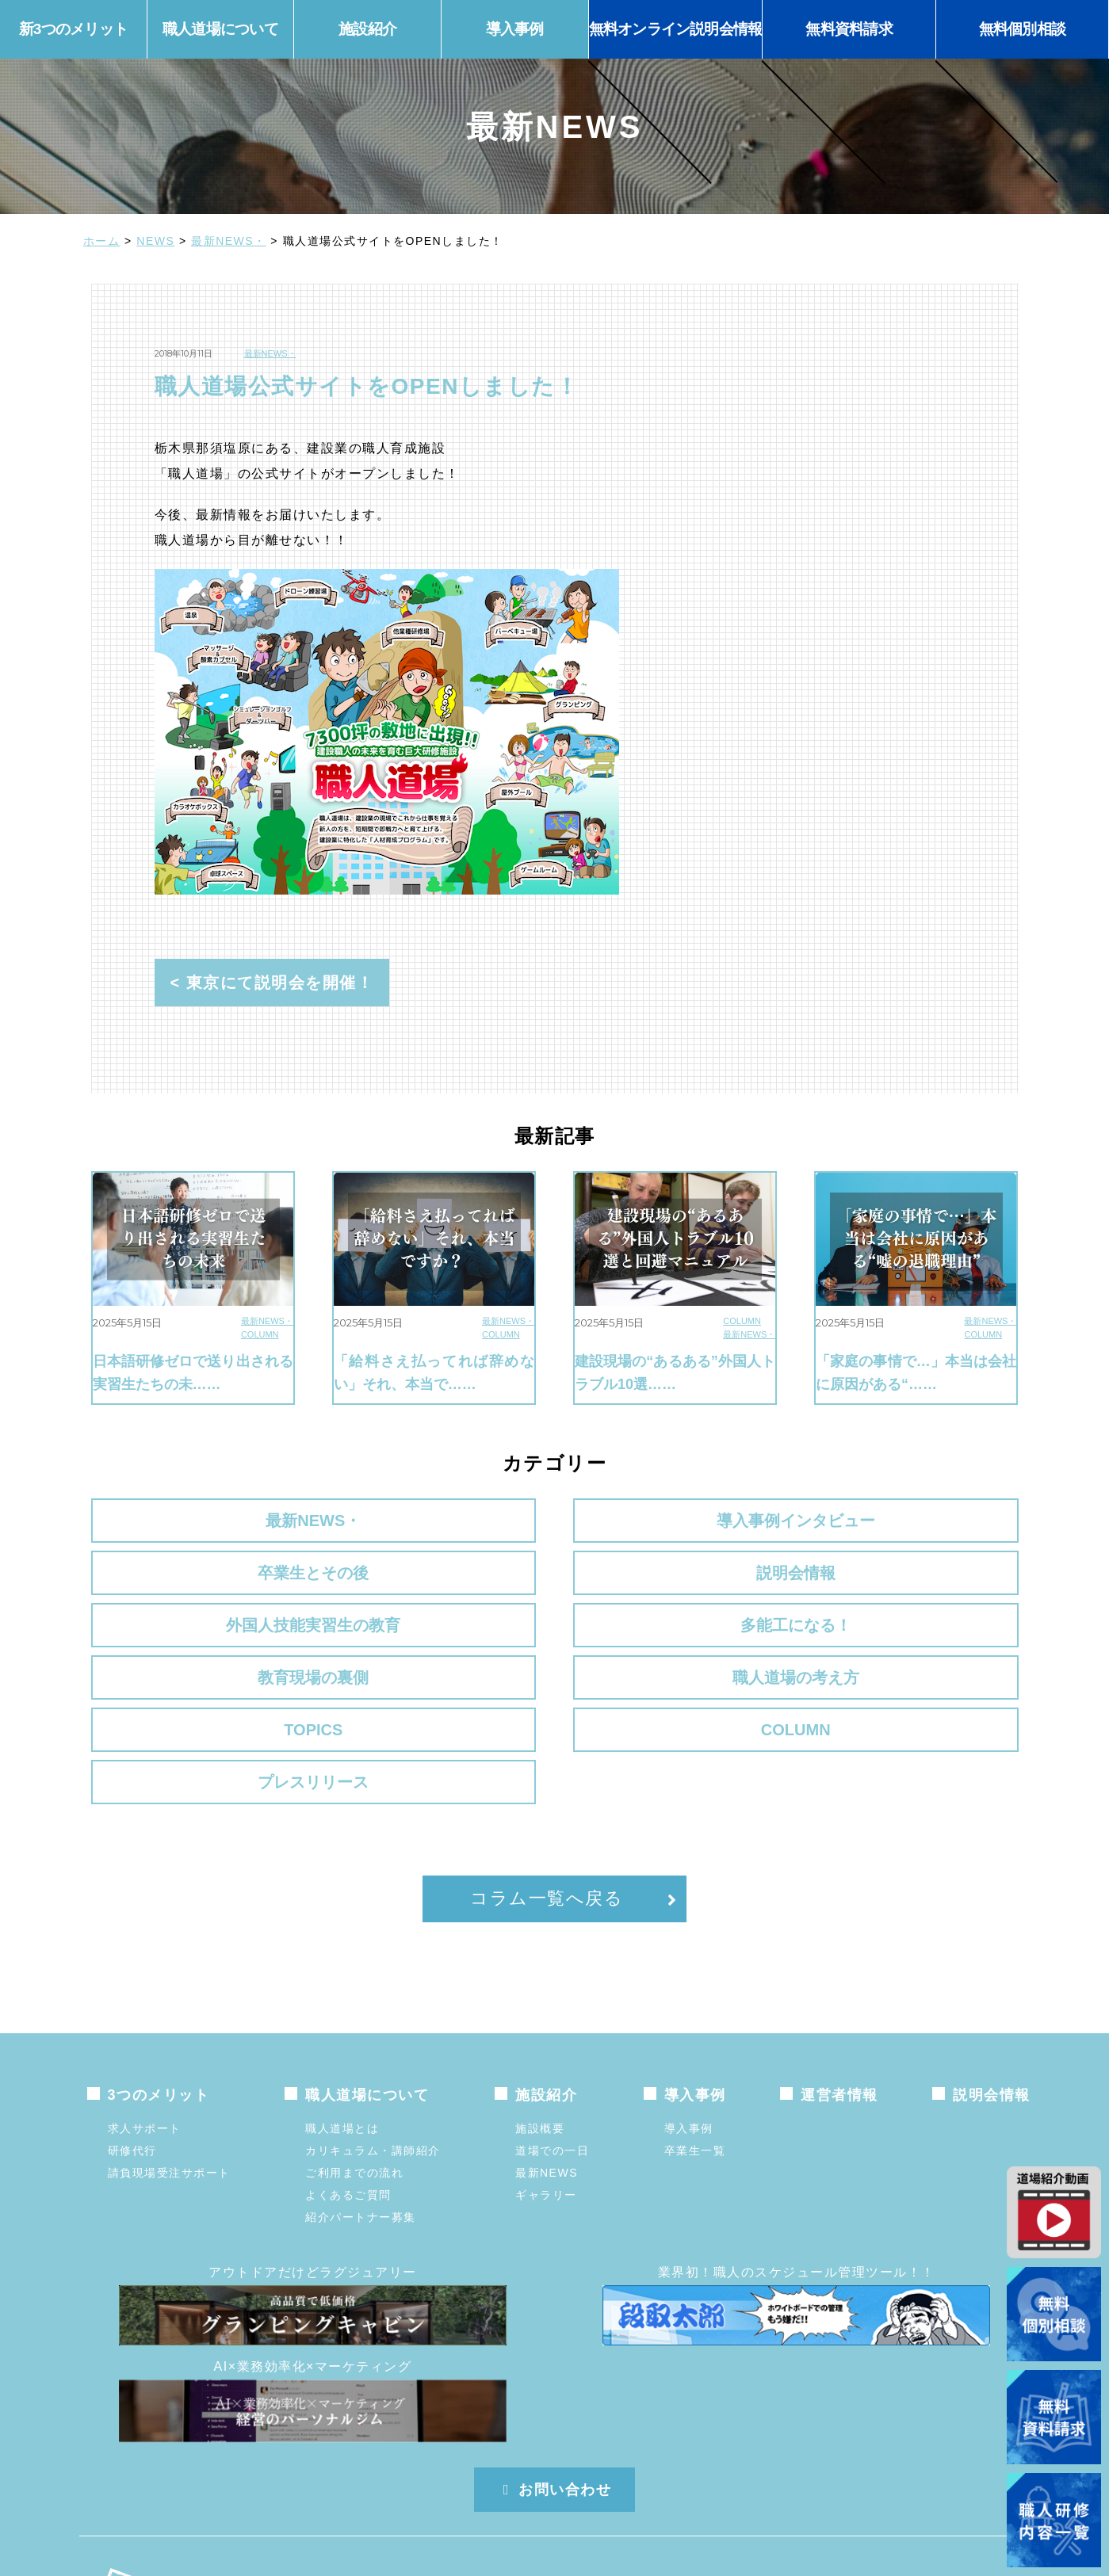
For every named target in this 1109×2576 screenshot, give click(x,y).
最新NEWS (546, 2039)
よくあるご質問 (348, 2061)
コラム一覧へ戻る (546, 1765)
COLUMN (260, 1334)
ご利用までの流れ (354, 2039)
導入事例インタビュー (435, 1520)
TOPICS (197, 1641)
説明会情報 (911, 1520)
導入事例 (688, 1995)
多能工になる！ (435, 1580)
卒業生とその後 (673, 1520)
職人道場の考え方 (911, 1580)
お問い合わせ (555, 2356)
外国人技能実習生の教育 (197, 1580)
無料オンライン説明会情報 (676, 29)
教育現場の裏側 (673, 1580)
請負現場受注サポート (169, 2039)
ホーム (101, 241)
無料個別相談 (1022, 29)
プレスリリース (911, 1641)
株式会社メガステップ (357, 2467)
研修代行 (132, 2017)
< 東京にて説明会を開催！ (272, 982)
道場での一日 (552, 2017)
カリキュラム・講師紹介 (373, 2017)
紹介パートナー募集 (360, 2084)
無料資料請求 (848, 29)
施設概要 (539, 1995)
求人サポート (145, 1995)
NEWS (155, 241)
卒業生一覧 (695, 2017)
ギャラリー (546, 2061)
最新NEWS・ (228, 241)
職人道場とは (342, 1995)
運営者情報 (839, 1962)
